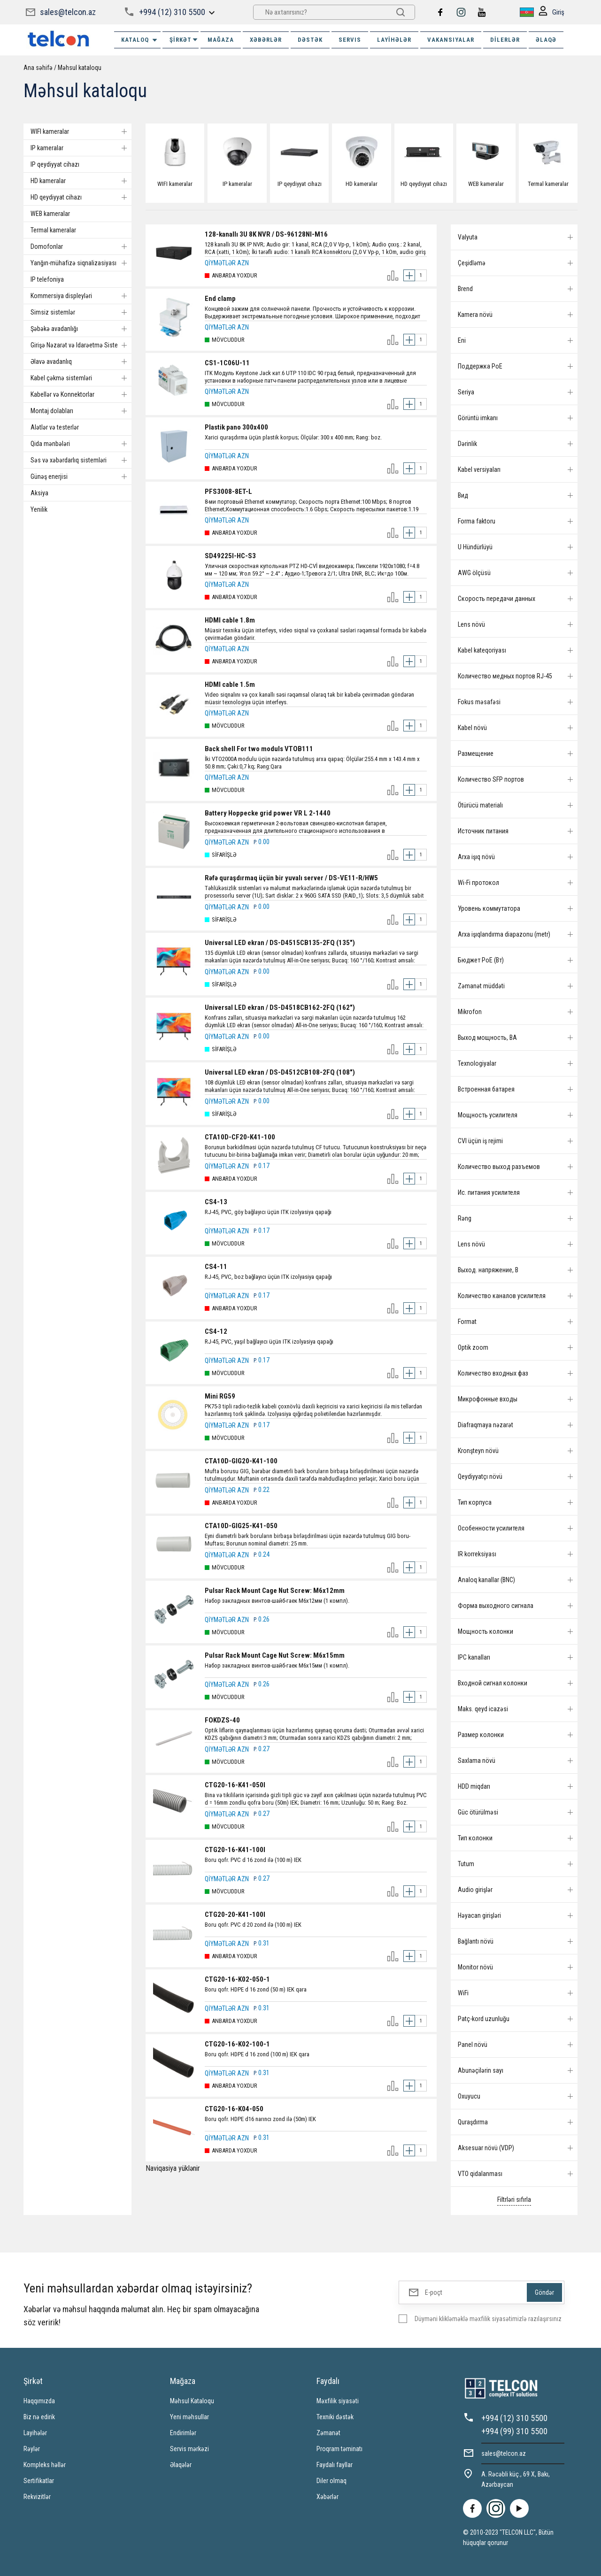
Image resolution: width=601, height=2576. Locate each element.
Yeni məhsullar (189, 2417)
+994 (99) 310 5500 (514, 2431)
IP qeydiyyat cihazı (55, 164)
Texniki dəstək (335, 2417)
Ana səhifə (38, 67)
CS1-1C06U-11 (227, 363)
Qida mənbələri (81, 444)
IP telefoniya (47, 279)
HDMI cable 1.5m (230, 684)
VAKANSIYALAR (450, 39)
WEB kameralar (50, 213)
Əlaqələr (181, 2464)
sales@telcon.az (68, 12)
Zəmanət (328, 2433)
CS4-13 (216, 1202)
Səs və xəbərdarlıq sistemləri (81, 460)
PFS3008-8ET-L (228, 491)
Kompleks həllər (44, 2464)
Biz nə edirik (39, 2417)
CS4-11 (216, 1266)
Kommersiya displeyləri (81, 296)
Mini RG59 (220, 1396)
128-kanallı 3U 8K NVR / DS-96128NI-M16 (266, 234)
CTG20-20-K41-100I (235, 1914)
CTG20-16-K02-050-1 (237, 1979)
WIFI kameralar (81, 131)
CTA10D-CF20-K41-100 (240, 1137)
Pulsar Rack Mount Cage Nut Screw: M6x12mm (275, 1590)
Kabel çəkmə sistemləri (81, 378)
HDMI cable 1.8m (230, 620)
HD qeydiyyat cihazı (81, 197)
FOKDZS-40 (222, 1720)
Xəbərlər (327, 2496)
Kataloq (139, 40)
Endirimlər (183, 2433)
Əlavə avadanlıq (81, 361)
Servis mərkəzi (189, 2449)
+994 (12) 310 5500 (172, 12)
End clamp (220, 298)
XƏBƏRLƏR (266, 39)
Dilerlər (505, 39)
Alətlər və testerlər (55, 427)
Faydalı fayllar (334, 2464)
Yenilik (39, 509)
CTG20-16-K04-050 (234, 2109)
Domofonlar (81, 246)
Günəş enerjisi (81, 476)
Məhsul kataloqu (79, 67)
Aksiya (39, 493)
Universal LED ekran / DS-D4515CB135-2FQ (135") (280, 942)
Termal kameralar (53, 230)
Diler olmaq (331, 2480)
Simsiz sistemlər (81, 312)
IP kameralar (81, 148)
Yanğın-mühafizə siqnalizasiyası (81, 263)
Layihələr (394, 39)
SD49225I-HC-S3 (230, 556)
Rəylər (31, 2449)
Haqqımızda (39, 2401)
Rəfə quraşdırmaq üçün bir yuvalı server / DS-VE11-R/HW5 (291, 878)
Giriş (551, 12)
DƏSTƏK (310, 39)
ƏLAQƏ (546, 39)
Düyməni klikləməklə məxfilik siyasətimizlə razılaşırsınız (488, 2318)
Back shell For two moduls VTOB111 (259, 749)
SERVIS (350, 39)
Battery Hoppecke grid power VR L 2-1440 (268, 813)
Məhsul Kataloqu (192, 2401)
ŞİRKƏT (184, 39)
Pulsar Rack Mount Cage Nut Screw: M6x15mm (275, 1655)
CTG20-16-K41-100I (235, 1849)
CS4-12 (216, 1331)
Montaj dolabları (81, 411)
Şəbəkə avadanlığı (81, 329)
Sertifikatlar (38, 2480)
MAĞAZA (221, 39)
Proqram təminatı (339, 2449)
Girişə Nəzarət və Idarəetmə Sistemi (81, 345)
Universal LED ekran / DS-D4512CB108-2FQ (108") (280, 1072)
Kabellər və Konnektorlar (81, 394)
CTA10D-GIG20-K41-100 (241, 1461)
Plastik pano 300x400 (236, 427)
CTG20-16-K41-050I (235, 1785)
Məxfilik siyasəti (337, 2401)
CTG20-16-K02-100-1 (237, 2044)
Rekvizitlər (37, 2496)
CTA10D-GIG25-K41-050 (241, 1526)
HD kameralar (81, 181)
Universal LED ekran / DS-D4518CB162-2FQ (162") (280, 1007)
